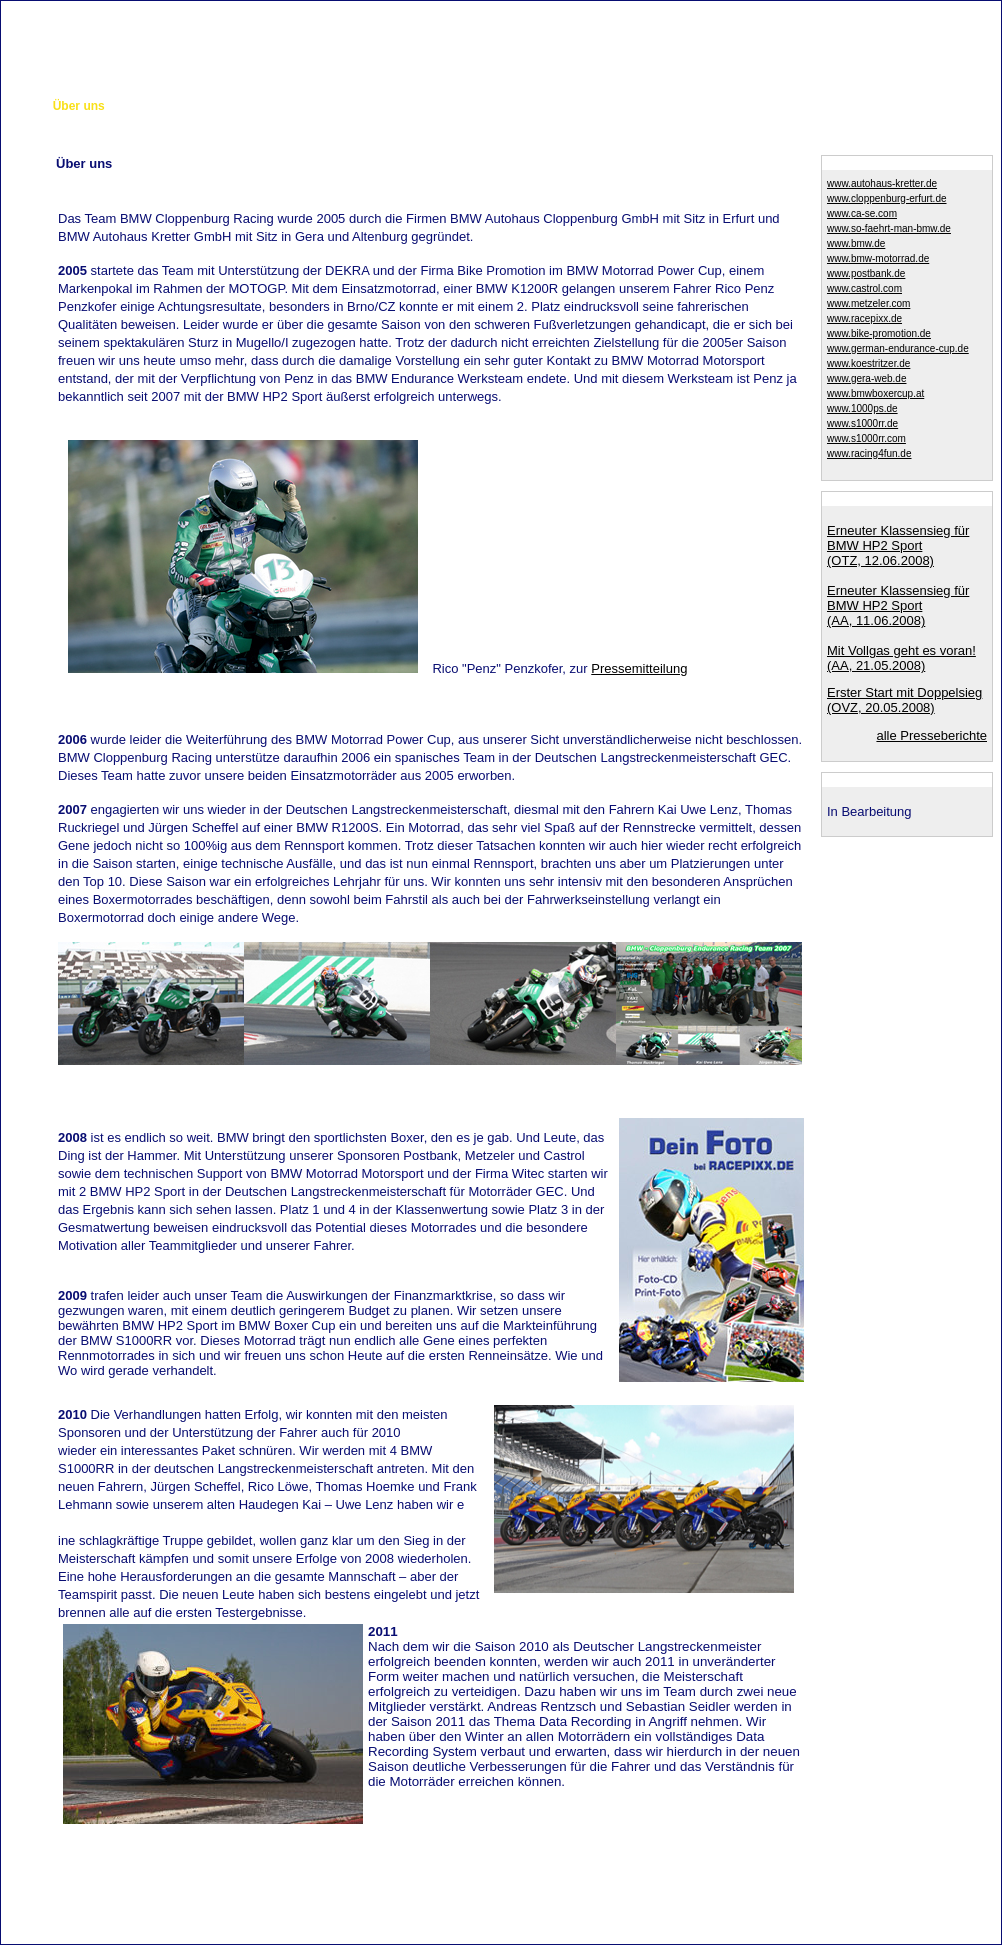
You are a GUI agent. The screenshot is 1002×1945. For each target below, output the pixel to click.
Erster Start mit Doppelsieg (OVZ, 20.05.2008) (904, 700)
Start (21, 106)
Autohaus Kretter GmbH (501, 1904)
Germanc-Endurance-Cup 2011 (855, 106)
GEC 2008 (293, 106)
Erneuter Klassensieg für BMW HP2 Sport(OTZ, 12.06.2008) (898, 545)
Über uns (79, 106)
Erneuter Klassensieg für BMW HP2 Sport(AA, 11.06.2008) (898, 605)
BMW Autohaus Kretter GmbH (751, 1904)
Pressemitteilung (639, 668)
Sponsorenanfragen (694, 106)
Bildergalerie (374, 106)
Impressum (954, 10)
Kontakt (866, 10)
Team (137, 106)
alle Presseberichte (931, 735)
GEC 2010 (592, 106)
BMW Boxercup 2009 (487, 106)
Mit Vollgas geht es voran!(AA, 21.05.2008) (901, 658)
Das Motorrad (208, 106)
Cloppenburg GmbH (251, 1904)
